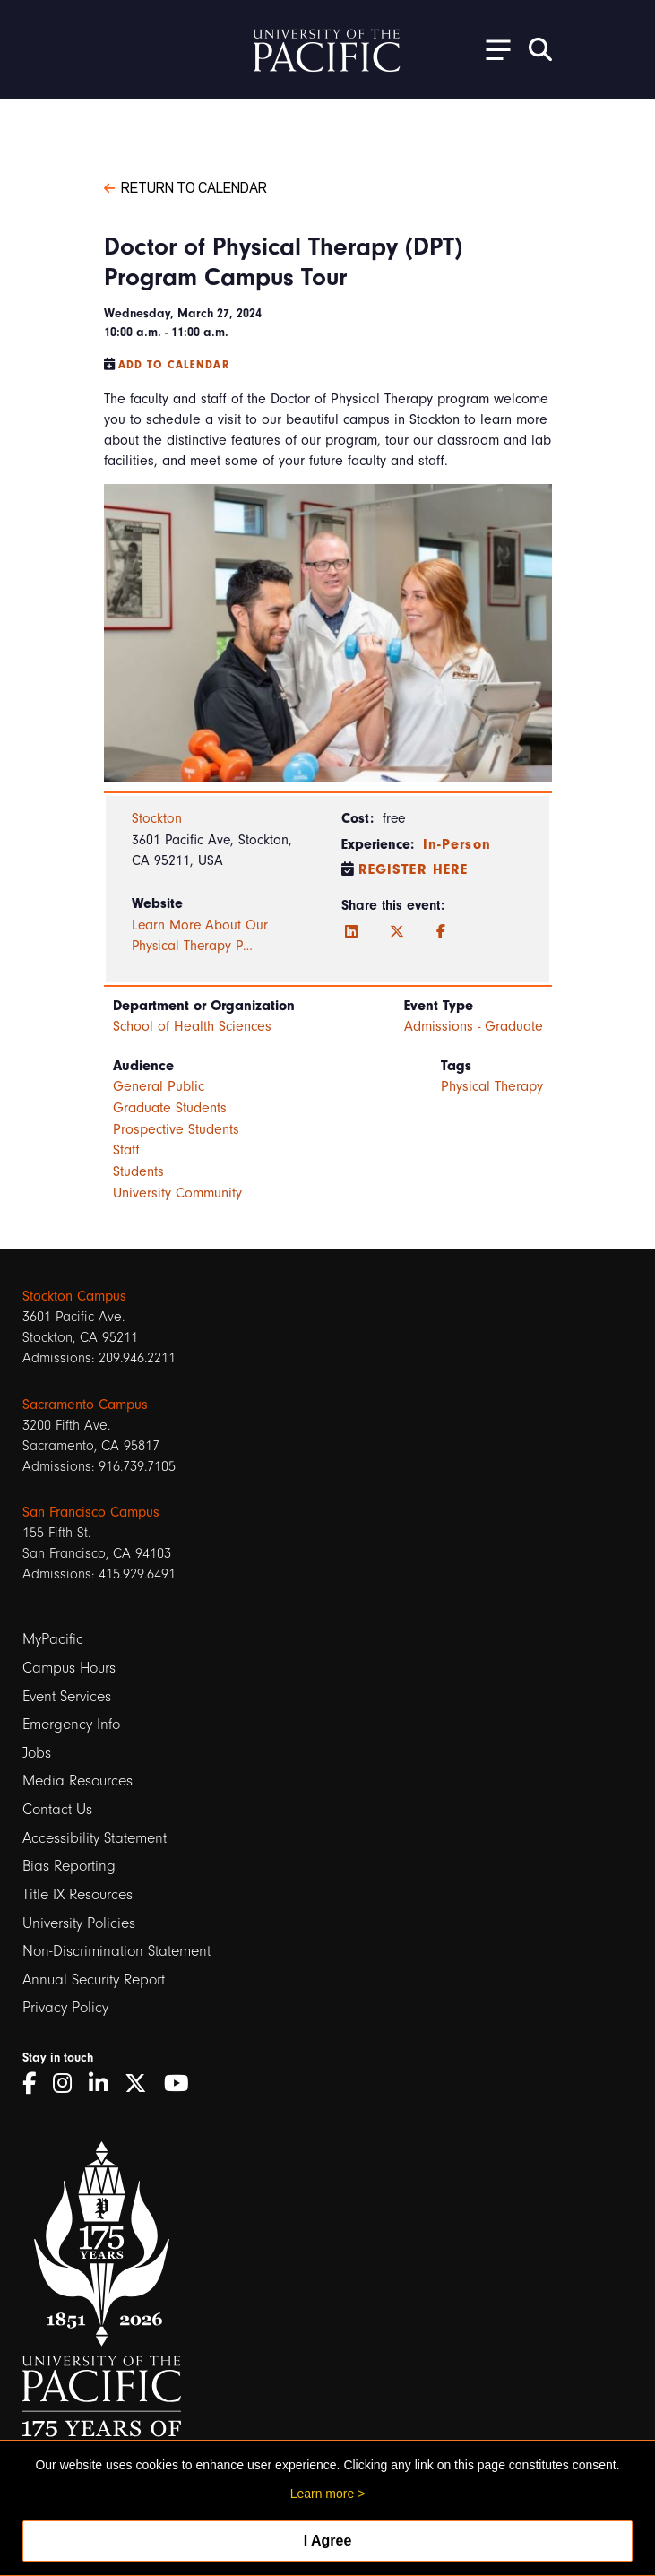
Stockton (157, 818)
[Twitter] (397, 932)
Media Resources (77, 1780)
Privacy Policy (65, 2007)
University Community (177, 1193)
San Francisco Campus (90, 1512)
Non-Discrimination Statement (116, 1950)
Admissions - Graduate (473, 1026)
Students (138, 1171)
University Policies (78, 1923)
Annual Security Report (93, 1979)
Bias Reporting (69, 1865)
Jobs (36, 1752)
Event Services (66, 1696)
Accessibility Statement (94, 1837)
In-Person (457, 844)
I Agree (328, 2540)
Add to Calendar (173, 365)
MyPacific (52, 1638)
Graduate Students (170, 1108)
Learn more (322, 2493)
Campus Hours (69, 1667)
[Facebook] (441, 932)
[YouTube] (183, 2083)
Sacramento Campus (85, 1404)
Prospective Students (176, 1129)
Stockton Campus (74, 1296)
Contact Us (57, 1809)
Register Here (413, 869)
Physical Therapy (492, 1086)
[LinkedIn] (351, 932)
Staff (126, 1150)
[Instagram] (68, 2083)
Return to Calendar (185, 186)
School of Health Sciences (192, 1026)
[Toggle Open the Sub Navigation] (492, 49)
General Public (158, 1086)
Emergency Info (71, 1724)
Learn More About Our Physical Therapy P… (200, 936)
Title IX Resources (77, 1894)
